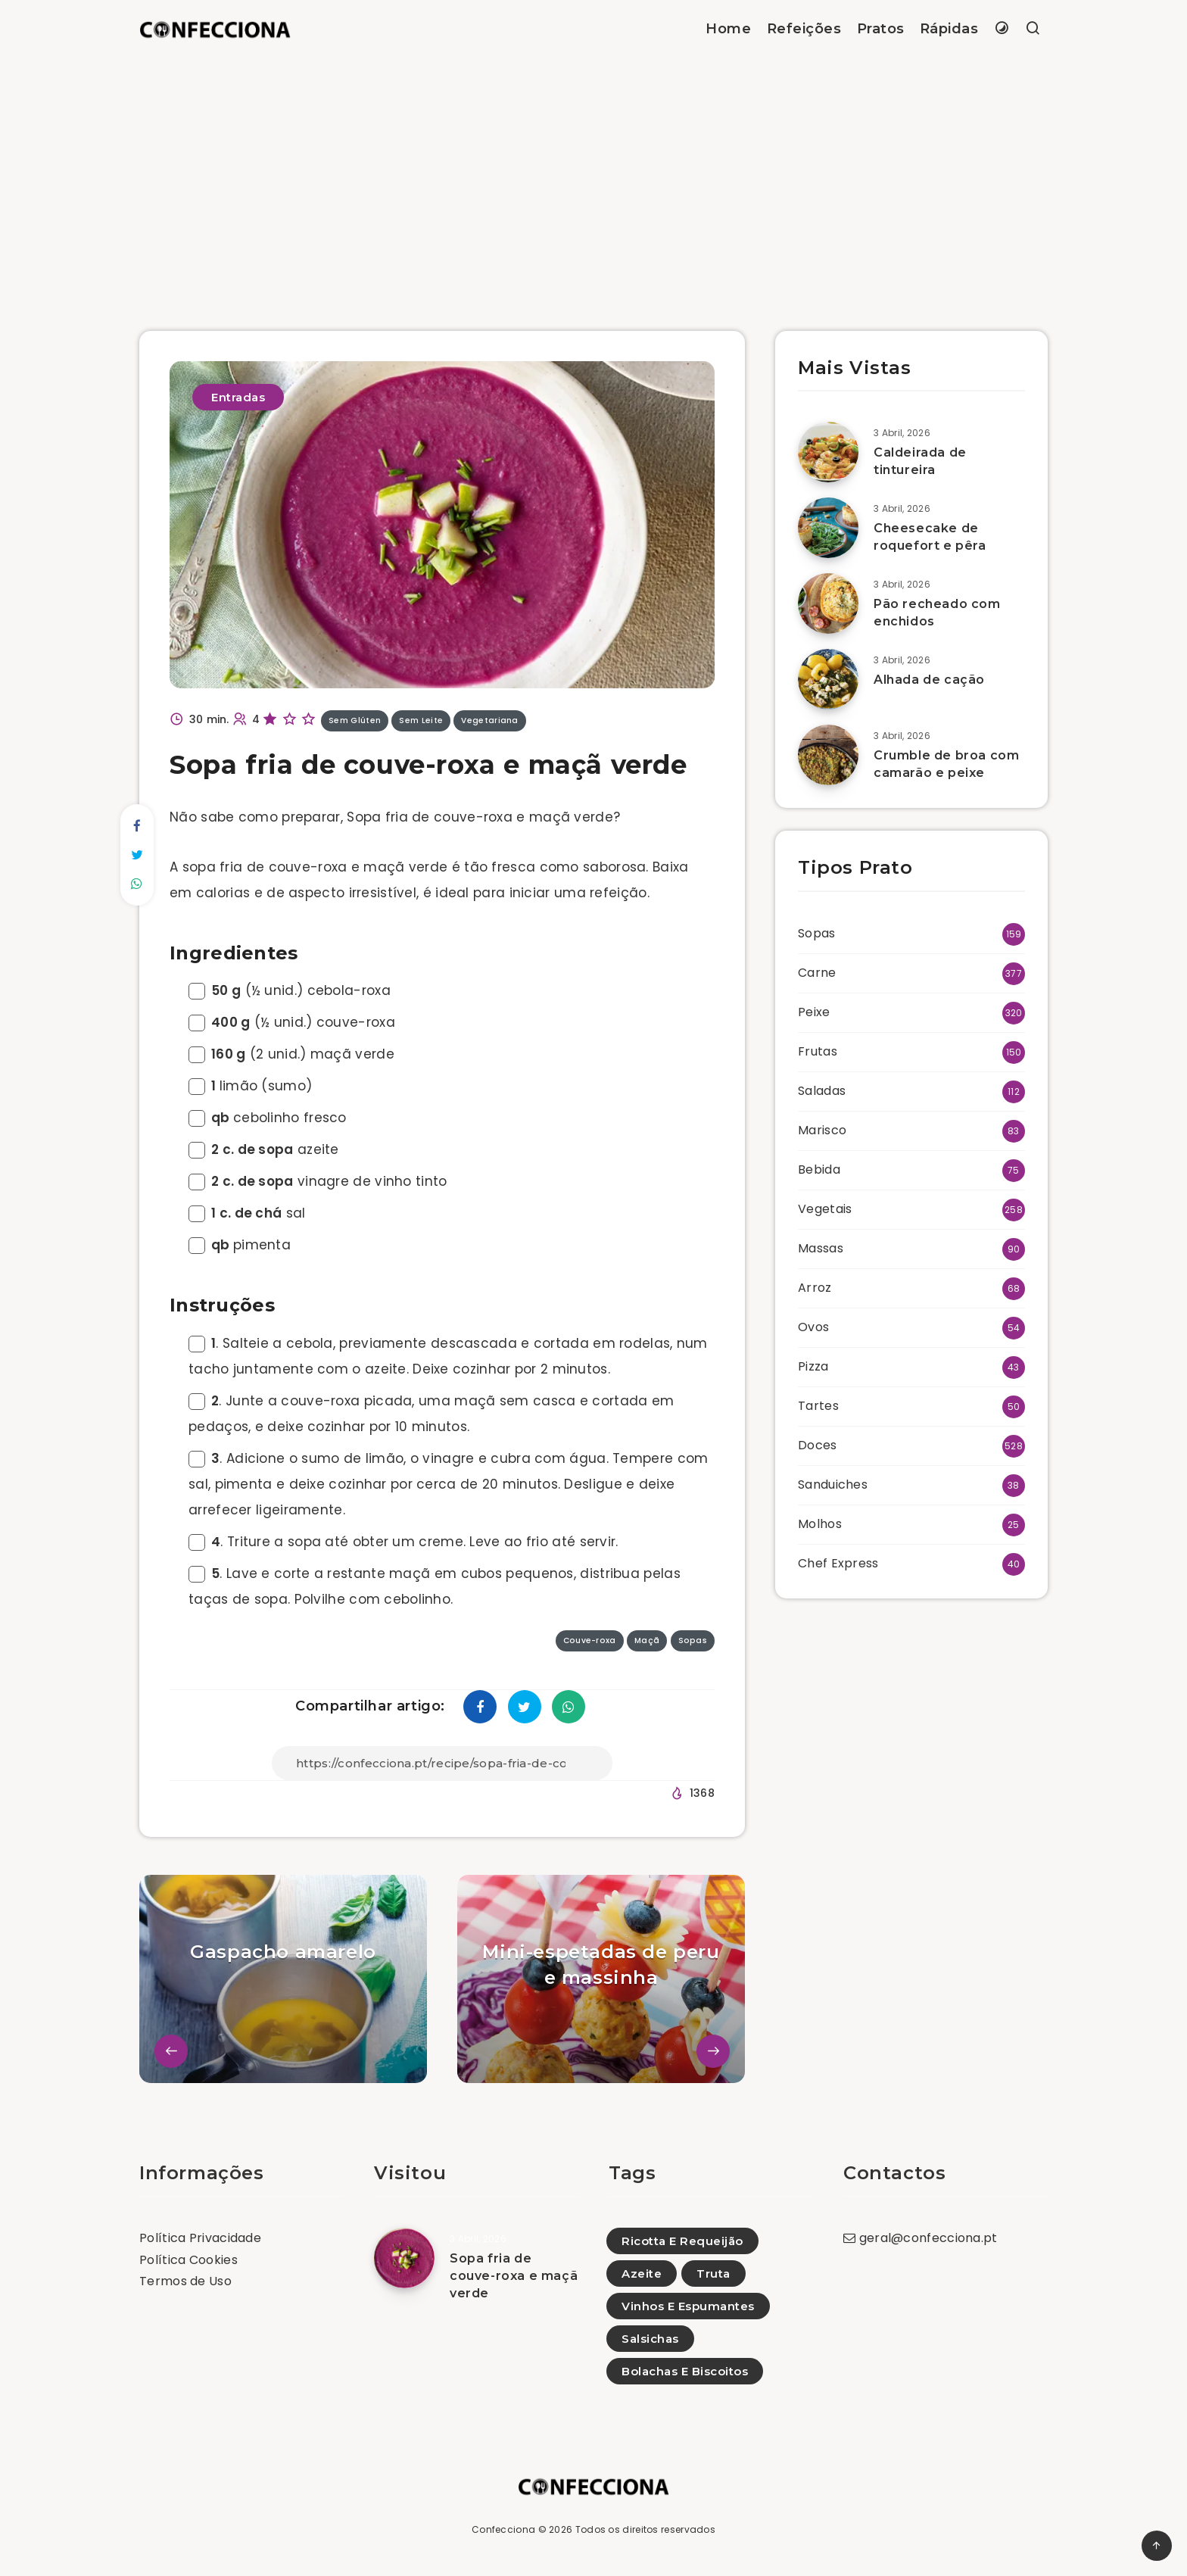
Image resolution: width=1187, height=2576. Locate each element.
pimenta (239, 1245)
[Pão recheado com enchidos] (828, 603)
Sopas (817, 933)
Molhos (820, 1524)
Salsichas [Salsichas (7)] (650, 2338)
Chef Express (838, 1563)
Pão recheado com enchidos (937, 612)
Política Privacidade (200, 2238)
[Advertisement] (593, 172)
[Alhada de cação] (828, 679)
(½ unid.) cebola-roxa (289, 990)
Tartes (818, 1405)
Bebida (819, 1169)
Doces (817, 1445)
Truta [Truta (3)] (713, 2273)
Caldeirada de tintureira (920, 461)
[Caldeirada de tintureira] (828, 452)
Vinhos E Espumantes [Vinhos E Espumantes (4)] (688, 2306)
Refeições (804, 28)
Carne (817, 972)
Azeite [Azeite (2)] (642, 2273)
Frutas (817, 1051)
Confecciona (503, 2529)
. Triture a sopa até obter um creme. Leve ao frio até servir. (403, 1542)
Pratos (881, 28)
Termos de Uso (185, 2281)
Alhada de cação (929, 679)
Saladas (822, 1090)
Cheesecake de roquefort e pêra (930, 537)
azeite (263, 1149)
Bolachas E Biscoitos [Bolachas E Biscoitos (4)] (685, 2371)
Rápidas (949, 28)
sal (247, 1213)
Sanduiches (833, 1484)
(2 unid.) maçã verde (291, 1054)
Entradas (238, 397)
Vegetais (825, 1209)
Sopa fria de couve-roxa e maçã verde (514, 2275)
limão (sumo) (250, 1086)
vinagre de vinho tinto (317, 1181)
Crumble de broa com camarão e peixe (946, 764)
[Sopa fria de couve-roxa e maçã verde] (404, 2258)
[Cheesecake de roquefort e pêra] (828, 527)
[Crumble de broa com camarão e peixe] (828, 755)
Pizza (813, 1366)
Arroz (815, 1287)
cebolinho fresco (267, 1118)
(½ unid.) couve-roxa (291, 1022)
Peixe (814, 1012)
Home (728, 28)
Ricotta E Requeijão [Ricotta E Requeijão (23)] (682, 2241)
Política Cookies (188, 2260)
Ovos (813, 1327)
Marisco (822, 1130)
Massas (820, 1248)
